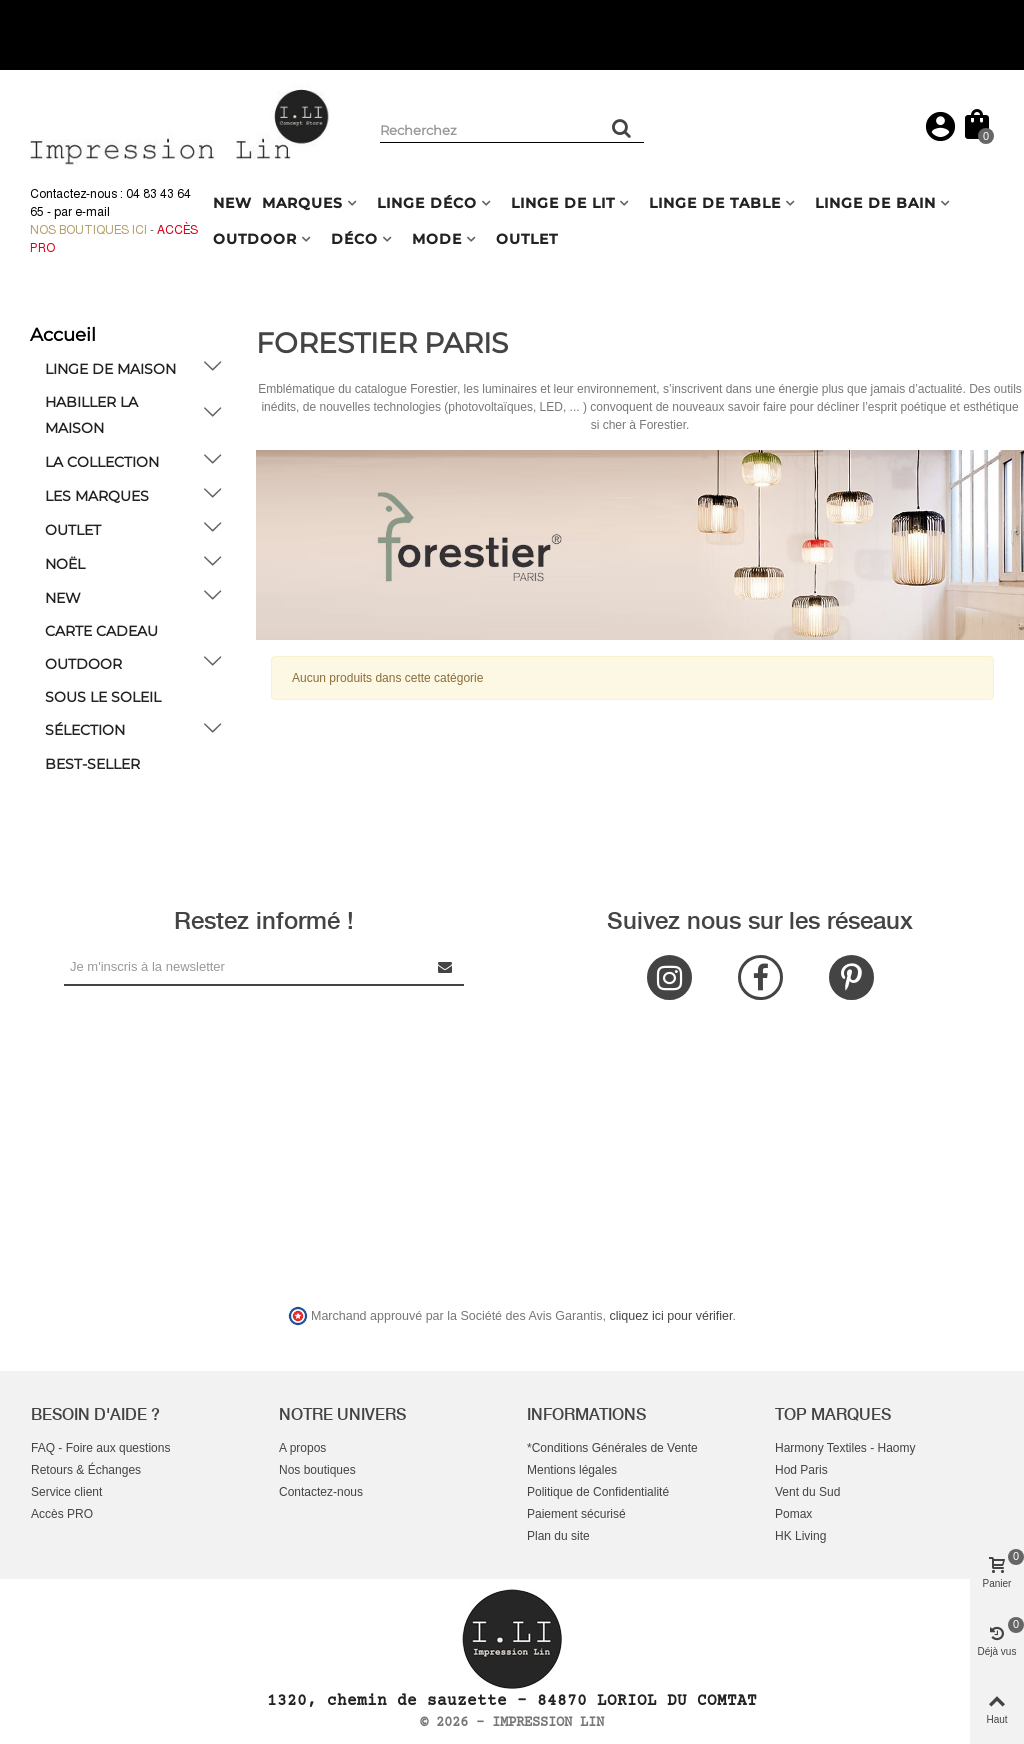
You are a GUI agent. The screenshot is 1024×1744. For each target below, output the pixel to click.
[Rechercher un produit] (622, 128)
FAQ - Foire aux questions (100, 1448)
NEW (232, 203)
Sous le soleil (103, 697)
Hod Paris (801, 1470)
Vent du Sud (807, 1492)
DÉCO (354, 239)
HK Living (800, 1536)
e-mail (92, 212)
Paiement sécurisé (576, 1514)
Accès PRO (62, 1514)
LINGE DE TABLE (715, 203)
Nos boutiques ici (88, 230)
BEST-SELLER (92, 764)
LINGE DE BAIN (875, 203)
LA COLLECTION (102, 462)
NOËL (65, 564)
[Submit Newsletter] (446, 966)
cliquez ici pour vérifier (671, 1316)
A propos (302, 1448)
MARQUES (302, 203)
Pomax (793, 1514)
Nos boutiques (317, 1470)
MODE (437, 239)
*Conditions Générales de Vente (612, 1448)
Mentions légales (572, 1470)
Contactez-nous (321, 1492)
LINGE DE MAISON (110, 369)
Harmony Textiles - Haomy (845, 1448)
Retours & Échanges (86, 1470)
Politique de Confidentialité (598, 1492)
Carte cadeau (101, 631)
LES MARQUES (97, 496)
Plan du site (558, 1536)
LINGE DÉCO (427, 203)
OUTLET (527, 239)
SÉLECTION (85, 730)
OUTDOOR (255, 239)
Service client (66, 1492)
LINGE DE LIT (563, 203)
